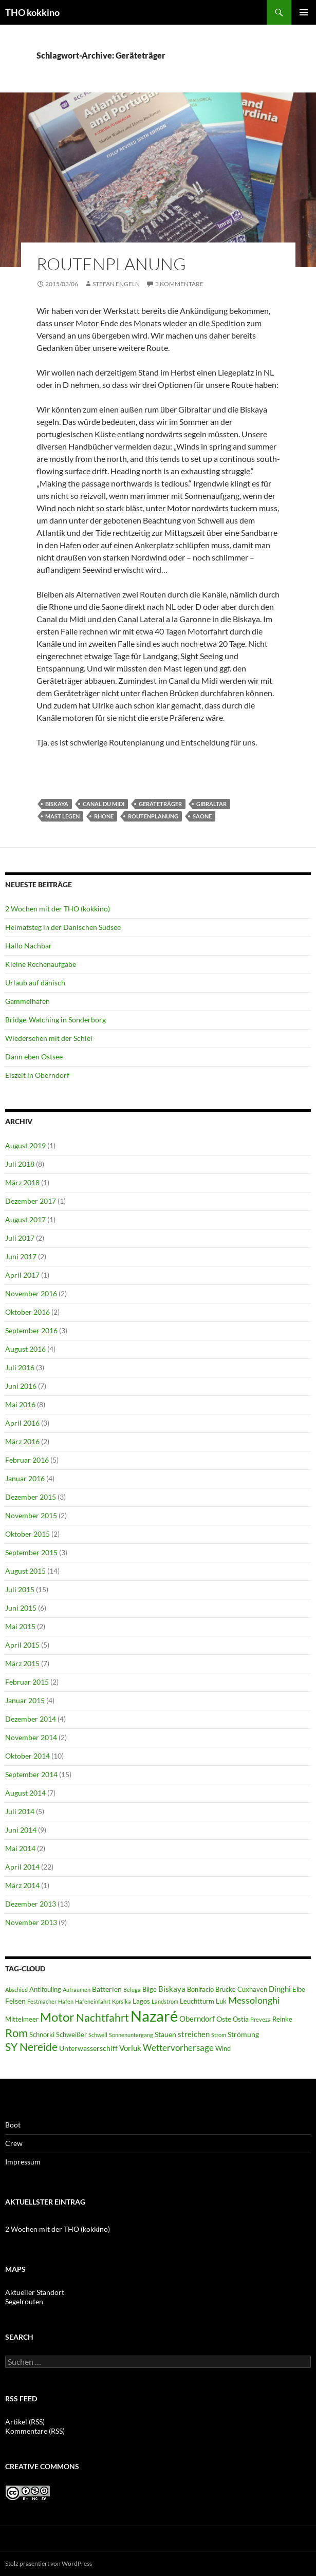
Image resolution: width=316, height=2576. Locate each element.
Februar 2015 (27, 1681)
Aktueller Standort (34, 2292)
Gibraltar (211, 803)
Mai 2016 (20, 1404)
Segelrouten (24, 2301)
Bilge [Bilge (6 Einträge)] (149, 1989)
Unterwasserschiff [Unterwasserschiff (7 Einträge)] (88, 2048)
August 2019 (25, 1145)
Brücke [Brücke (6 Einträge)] (225, 1989)
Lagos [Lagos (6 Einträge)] (141, 2001)
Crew (14, 2143)
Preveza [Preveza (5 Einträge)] (260, 2019)
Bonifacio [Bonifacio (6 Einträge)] (200, 1989)
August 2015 (25, 1570)
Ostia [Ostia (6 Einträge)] (241, 2019)
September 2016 (31, 1330)
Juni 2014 (20, 1829)
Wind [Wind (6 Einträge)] (223, 2048)
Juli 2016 (19, 1367)
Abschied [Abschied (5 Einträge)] (16, 1989)
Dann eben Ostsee (34, 1056)
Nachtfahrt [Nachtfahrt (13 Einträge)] (102, 2017)
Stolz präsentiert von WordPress (48, 2563)
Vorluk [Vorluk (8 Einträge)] (130, 2047)
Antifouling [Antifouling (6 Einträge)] (45, 1989)
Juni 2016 (20, 1386)
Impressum (23, 2161)
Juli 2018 (19, 1164)
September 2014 (31, 1774)
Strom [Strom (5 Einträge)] (218, 2034)
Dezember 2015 (30, 1496)
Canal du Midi (103, 803)
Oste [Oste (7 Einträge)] (223, 2018)
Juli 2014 (19, 1811)
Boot (13, 2124)
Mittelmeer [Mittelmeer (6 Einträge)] (22, 2019)
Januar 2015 (25, 1700)
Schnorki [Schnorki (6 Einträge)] (41, 2035)
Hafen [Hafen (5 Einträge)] (65, 2001)
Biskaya (56, 803)
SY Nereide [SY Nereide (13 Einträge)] (31, 2046)
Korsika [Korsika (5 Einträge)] (121, 2001)
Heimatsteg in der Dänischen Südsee (63, 927)
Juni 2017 (20, 1256)
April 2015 (22, 1644)
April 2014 (22, 1866)
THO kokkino (32, 12)
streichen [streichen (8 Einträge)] (194, 2034)
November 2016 (31, 1293)
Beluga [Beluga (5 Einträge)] (132, 1989)
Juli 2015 (19, 1589)
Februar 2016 (27, 1459)
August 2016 (25, 1349)
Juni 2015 (20, 1607)
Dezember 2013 (30, 1903)
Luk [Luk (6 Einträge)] (221, 2001)
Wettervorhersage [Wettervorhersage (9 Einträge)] (178, 2048)
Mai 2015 (20, 1626)
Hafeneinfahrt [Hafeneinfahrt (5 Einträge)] (92, 2001)
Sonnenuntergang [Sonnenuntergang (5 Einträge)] (131, 2034)
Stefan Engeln (116, 284)
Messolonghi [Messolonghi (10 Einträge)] (254, 2000)
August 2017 (25, 1219)
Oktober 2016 (27, 1312)
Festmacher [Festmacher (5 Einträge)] (42, 2001)
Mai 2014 (20, 1848)
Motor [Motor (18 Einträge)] (57, 2016)
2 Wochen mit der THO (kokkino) (57, 908)
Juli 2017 (19, 1238)
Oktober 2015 (27, 1533)
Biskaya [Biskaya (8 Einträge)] (171, 1988)
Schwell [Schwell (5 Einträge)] (97, 2034)
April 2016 (22, 1422)
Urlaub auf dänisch (35, 982)
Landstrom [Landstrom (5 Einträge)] (165, 2001)
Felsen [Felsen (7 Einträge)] (15, 2000)
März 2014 (22, 1885)
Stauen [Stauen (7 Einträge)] (165, 2034)
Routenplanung (111, 263)
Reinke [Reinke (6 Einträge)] (282, 2019)
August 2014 (25, 1792)
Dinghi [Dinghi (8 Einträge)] (280, 1988)
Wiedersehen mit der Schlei (48, 1038)
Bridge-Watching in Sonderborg (55, 1019)
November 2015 (31, 1515)
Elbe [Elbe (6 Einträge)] (298, 1989)
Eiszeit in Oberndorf (37, 1075)
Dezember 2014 (30, 1718)
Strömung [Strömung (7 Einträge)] (243, 2034)
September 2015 (31, 1552)
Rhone (104, 816)
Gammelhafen (27, 1001)
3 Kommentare (179, 284)
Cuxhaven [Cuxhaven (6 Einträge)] (252, 1989)
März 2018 (22, 1182)
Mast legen (62, 816)
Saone (202, 816)
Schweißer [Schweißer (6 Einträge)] (71, 2035)
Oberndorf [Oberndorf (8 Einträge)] (197, 2018)
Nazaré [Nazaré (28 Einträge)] (154, 2016)
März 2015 (22, 1663)
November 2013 (31, 1922)
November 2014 (31, 1737)
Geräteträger (160, 803)
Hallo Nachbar (28, 945)
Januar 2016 (25, 1478)
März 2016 (22, 1441)
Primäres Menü (303, 12)
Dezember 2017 (30, 1201)
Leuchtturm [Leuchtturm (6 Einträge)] (197, 2001)
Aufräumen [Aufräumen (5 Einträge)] (76, 1989)
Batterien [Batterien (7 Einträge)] (107, 1989)
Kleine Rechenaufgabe (40, 964)
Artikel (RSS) (25, 2421)
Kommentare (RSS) (35, 2430)
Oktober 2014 (27, 1755)
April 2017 (22, 1275)
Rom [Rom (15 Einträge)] (16, 2033)
